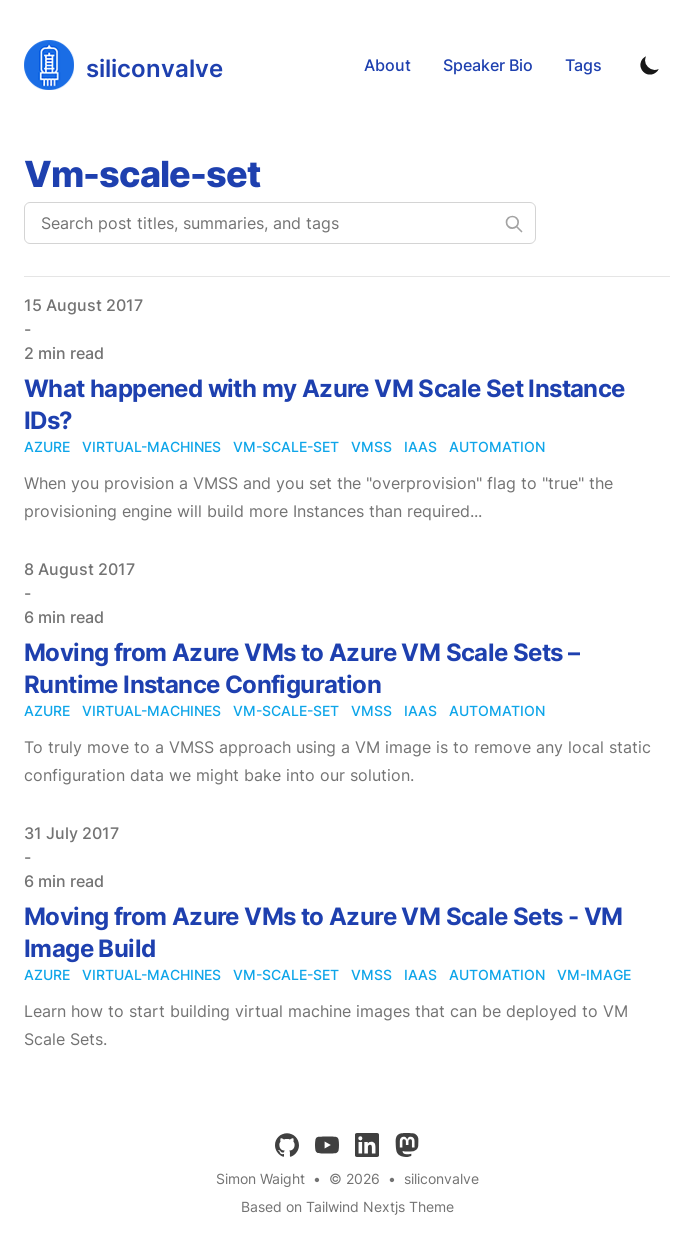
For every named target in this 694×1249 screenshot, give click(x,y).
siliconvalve (441, 1178)
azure (47, 446)
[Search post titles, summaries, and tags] (280, 223)
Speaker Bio (488, 65)
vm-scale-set (286, 446)
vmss (371, 446)
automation (497, 446)
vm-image (594, 974)
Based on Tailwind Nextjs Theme (347, 1206)
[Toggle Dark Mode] (650, 65)
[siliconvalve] (123, 65)
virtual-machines (151, 446)
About (387, 65)
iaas (420, 446)
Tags (583, 65)
